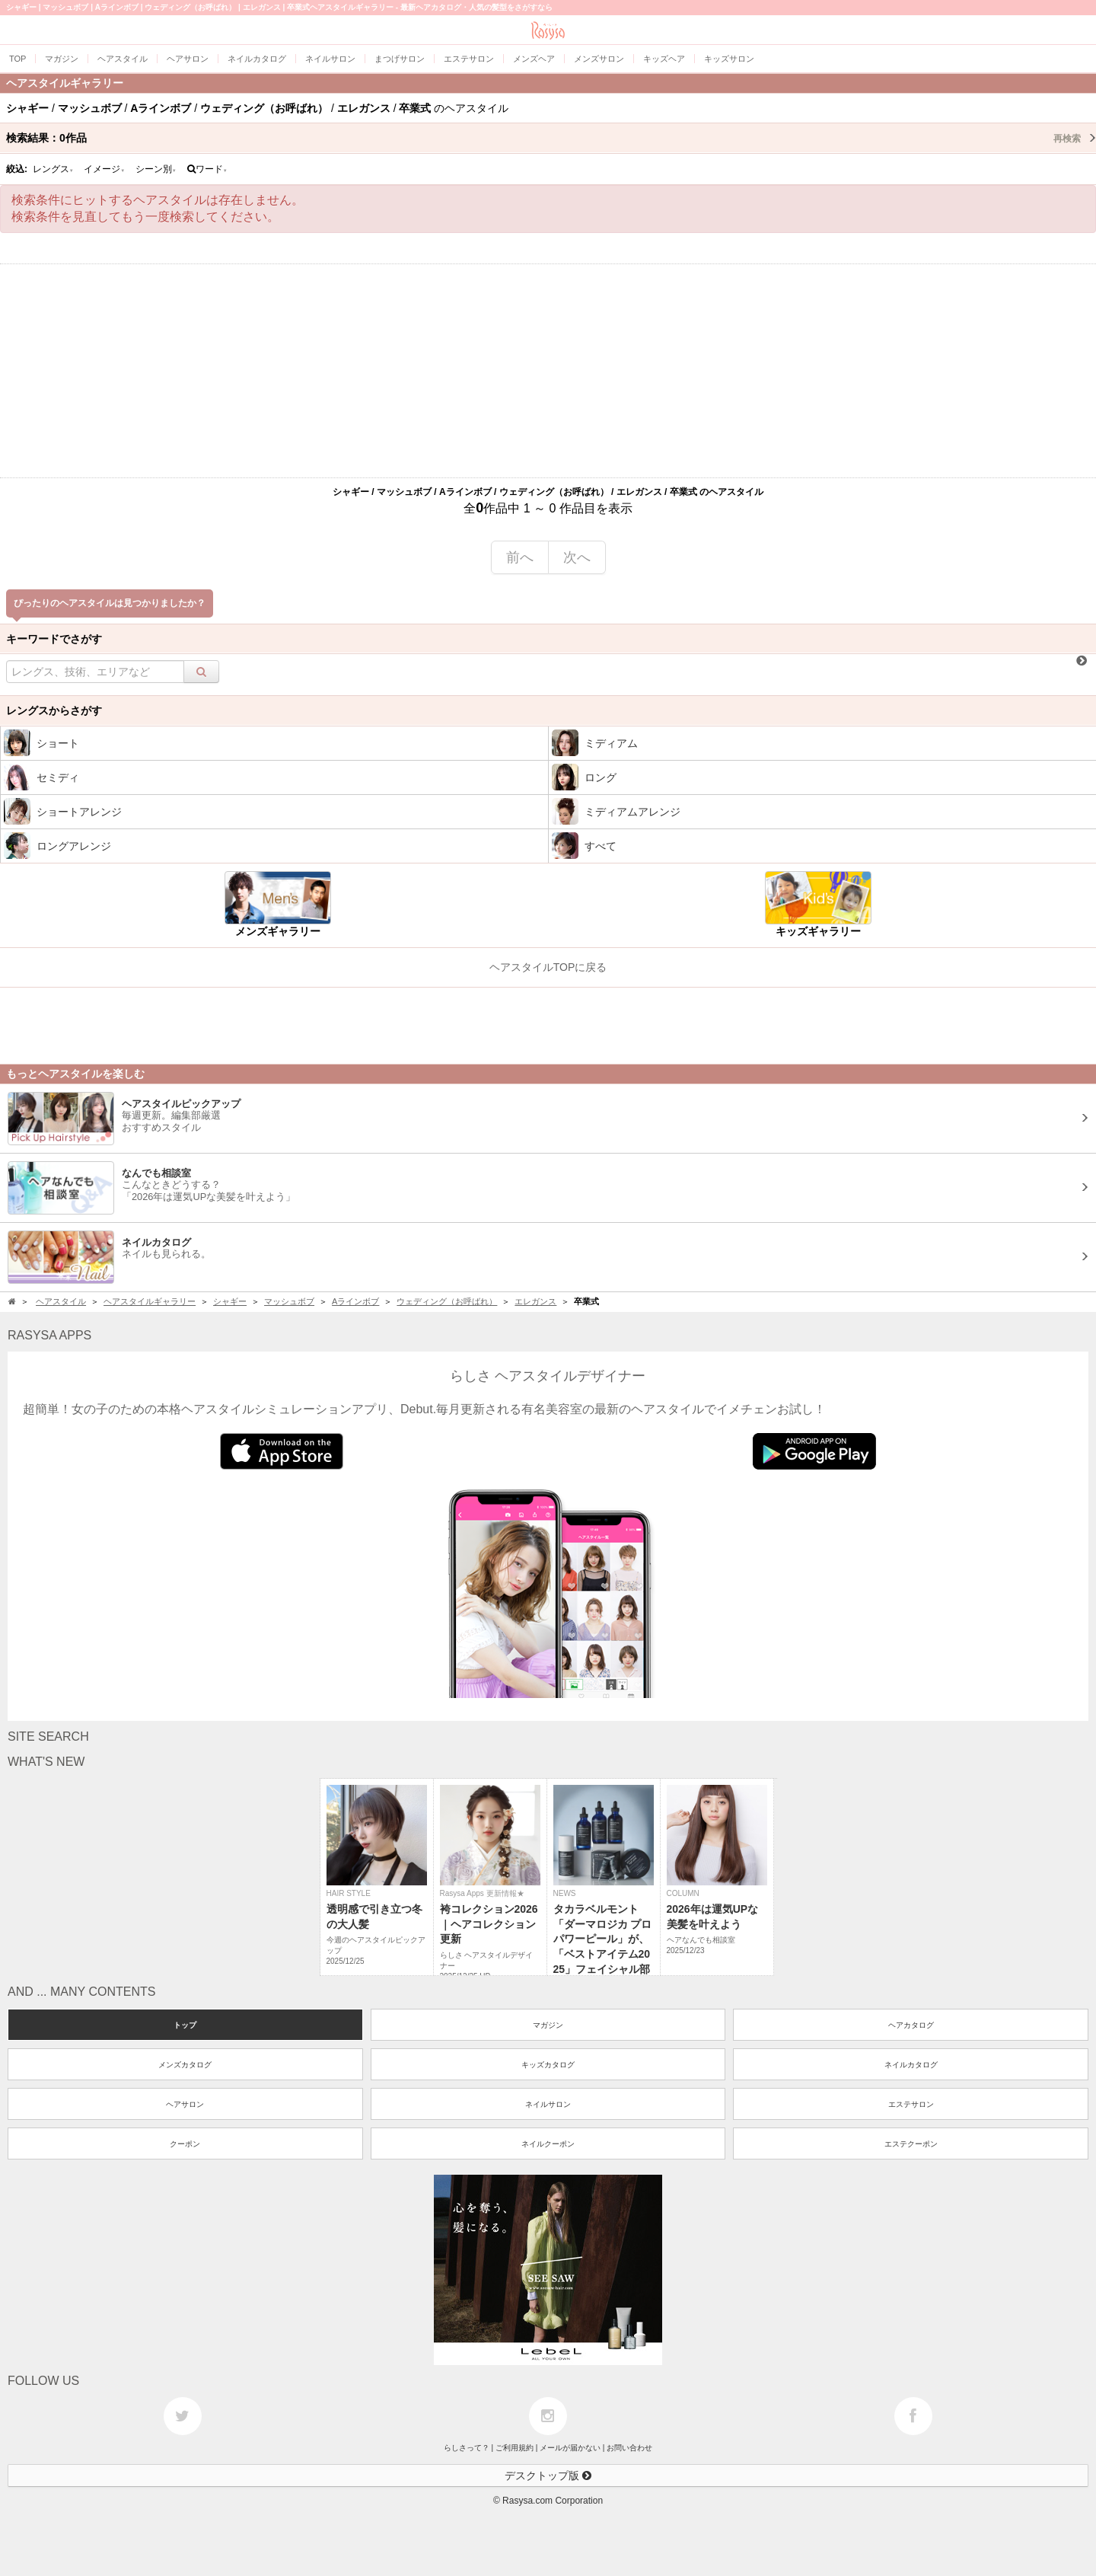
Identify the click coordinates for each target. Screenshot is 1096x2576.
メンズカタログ (185, 2064)
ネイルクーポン (548, 2144)
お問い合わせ (629, 2448)
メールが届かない (570, 2448)
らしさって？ (466, 2448)
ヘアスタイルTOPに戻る (548, 967)
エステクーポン (911, 2144)
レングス (53, 169)
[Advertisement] (548, 370)
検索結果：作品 (551, 138)
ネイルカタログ (911, 2064)
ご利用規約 (514, 2448)
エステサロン (911, 2104)
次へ (577, 557)
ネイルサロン (548, 2104)
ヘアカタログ (911, 2025)
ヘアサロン (185, 2104)
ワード (207, 169)
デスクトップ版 (548, 2475)
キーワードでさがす (54, 639)
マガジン (548, 2025)
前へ (520, 557)
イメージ (104, 169)
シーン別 (156, 169)
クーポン (185, 2144)
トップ (185, 2025)
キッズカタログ (548, 2064)
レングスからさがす (54, 710)
